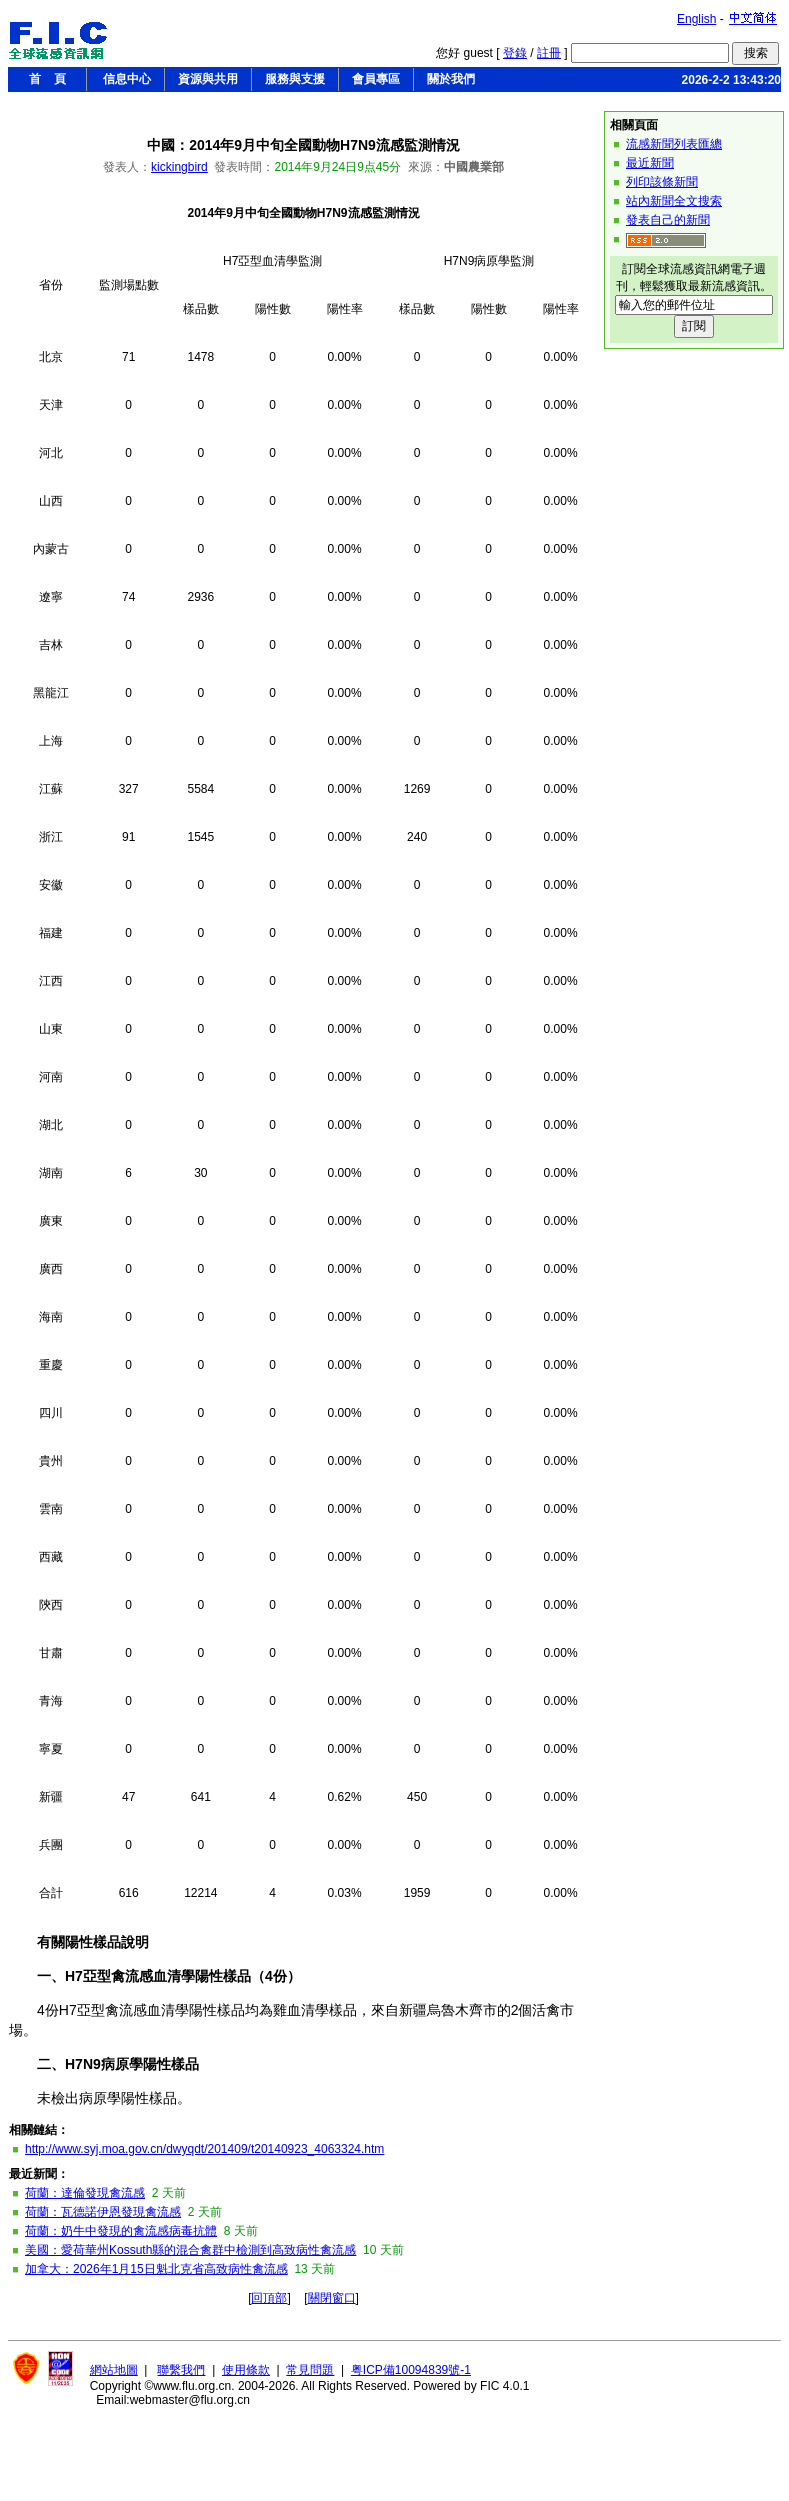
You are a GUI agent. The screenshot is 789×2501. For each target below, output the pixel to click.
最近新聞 (650, 163)
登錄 (515, 53)
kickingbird (179, 167)
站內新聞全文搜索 (674, 201)
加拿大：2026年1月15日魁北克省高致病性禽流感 (156, 2269)
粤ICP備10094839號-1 (411, 2370)
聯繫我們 (181, 2370)
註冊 (549, 53)
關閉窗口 (332, 2298)
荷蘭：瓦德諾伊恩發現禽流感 (103, 2212)
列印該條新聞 (662, 182)
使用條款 (246, 2370)
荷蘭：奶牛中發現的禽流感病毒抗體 (121, 2231)
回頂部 (269, 2298)
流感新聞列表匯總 (674, 144)
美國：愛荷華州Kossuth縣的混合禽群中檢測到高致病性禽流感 (190, 2250)
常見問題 (310, 2370)
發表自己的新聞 (668, 220)
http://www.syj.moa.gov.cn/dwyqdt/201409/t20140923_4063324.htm (204, 2149)
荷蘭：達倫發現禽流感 (85, 2193)
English (696, 19)
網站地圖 (114, 2370)
